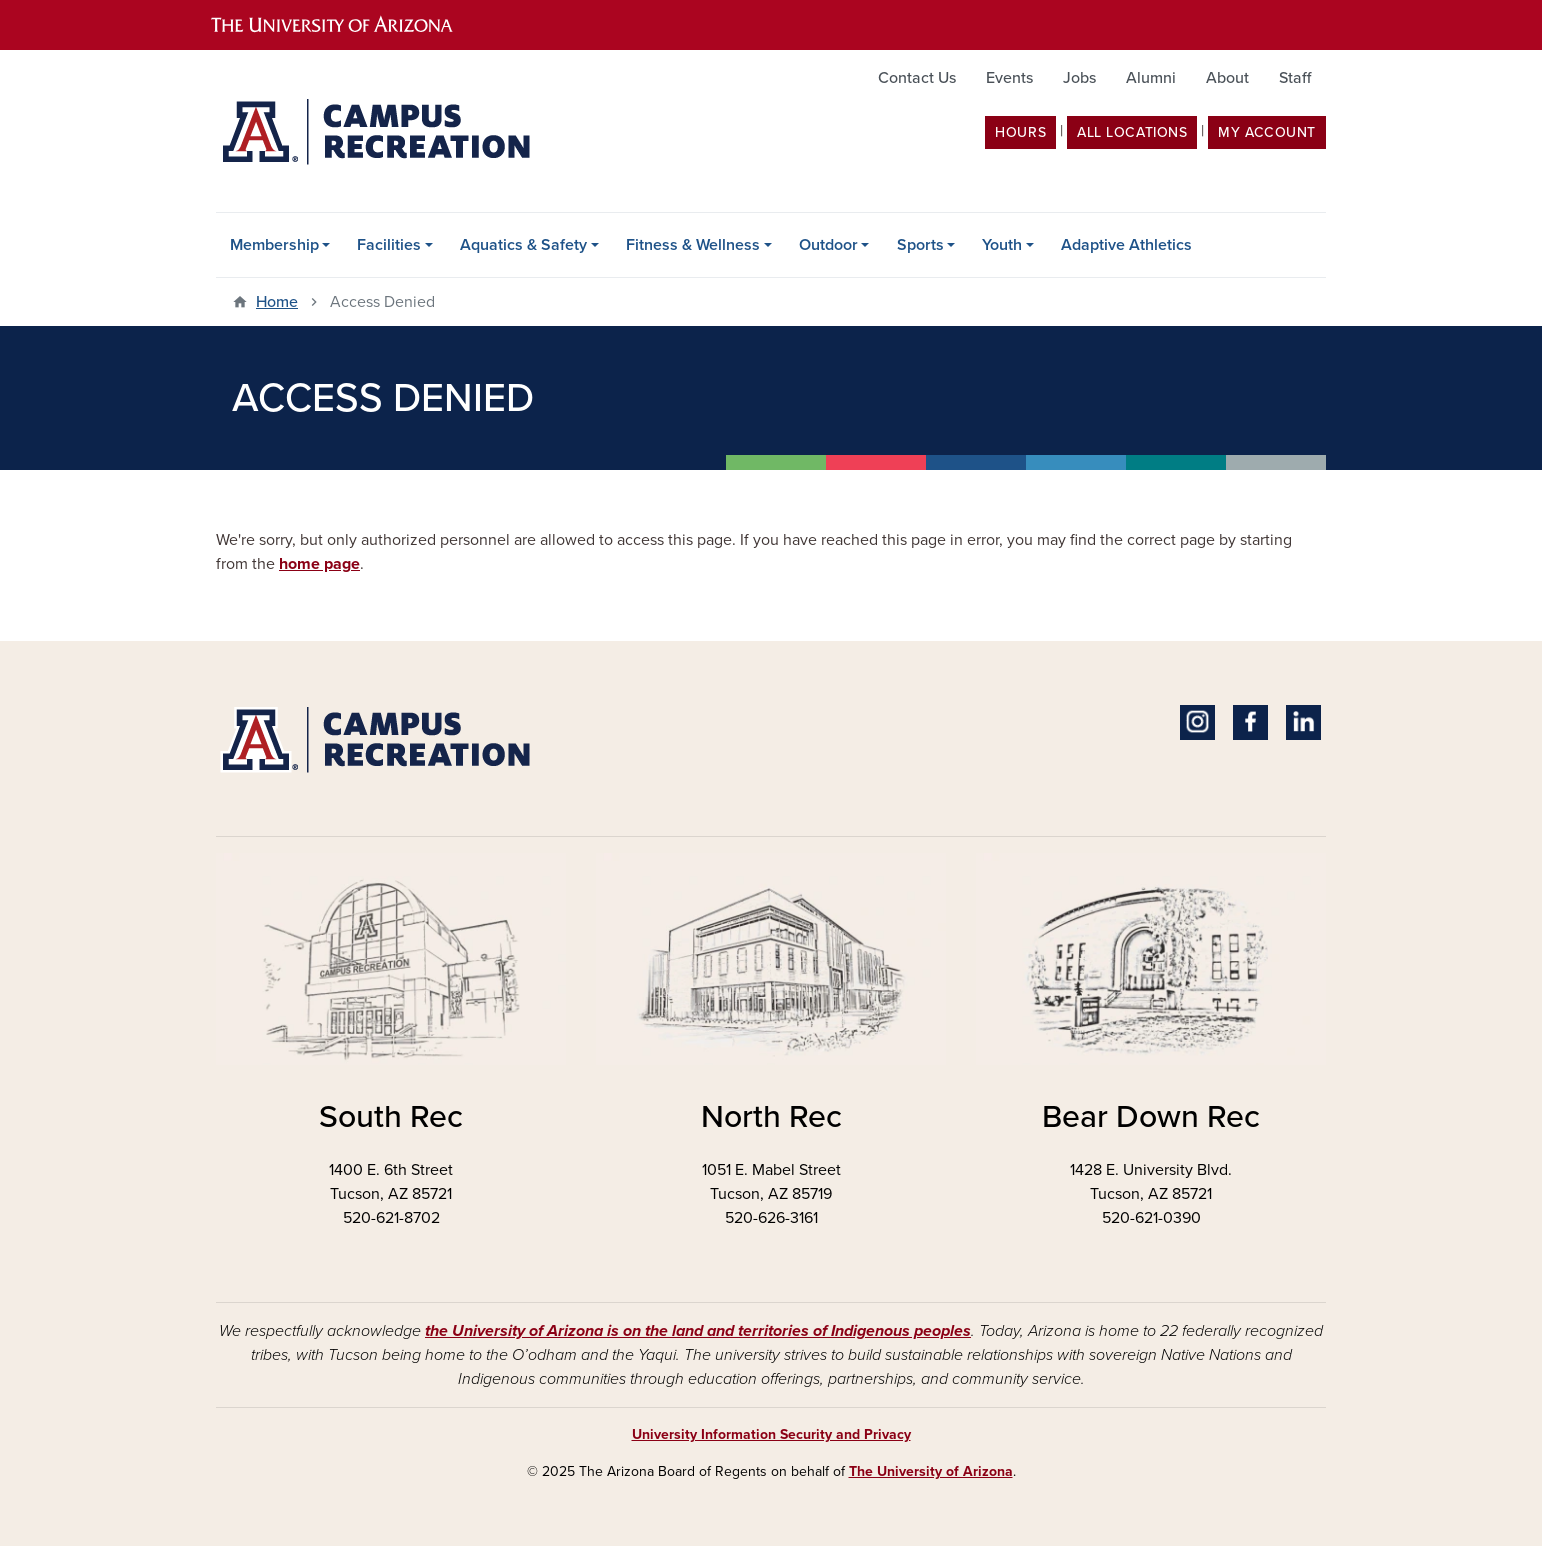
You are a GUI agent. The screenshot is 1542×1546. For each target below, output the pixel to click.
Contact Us (917, 78)
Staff (1295, 78)
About (1227, 78)
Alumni (1151, 78)
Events (1009, 78)
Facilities (389, 245)
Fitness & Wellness (693, 245)
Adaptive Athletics (1126, 245)
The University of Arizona (931, 1471)
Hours (1020, 132)
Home (277, 302)
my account (1267, 132)
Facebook (1250, 722)
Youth (1002, 245)
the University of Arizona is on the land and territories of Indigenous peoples (698, 1331)
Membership (274, 245)
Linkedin (1303, 722)
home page (319, 564)
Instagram (1197, 722)
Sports (920, 245)
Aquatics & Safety (523, 245)
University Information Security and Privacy (771, 1434)
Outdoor (828, 245)
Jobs (1079, 78)
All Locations (1132, 132)
